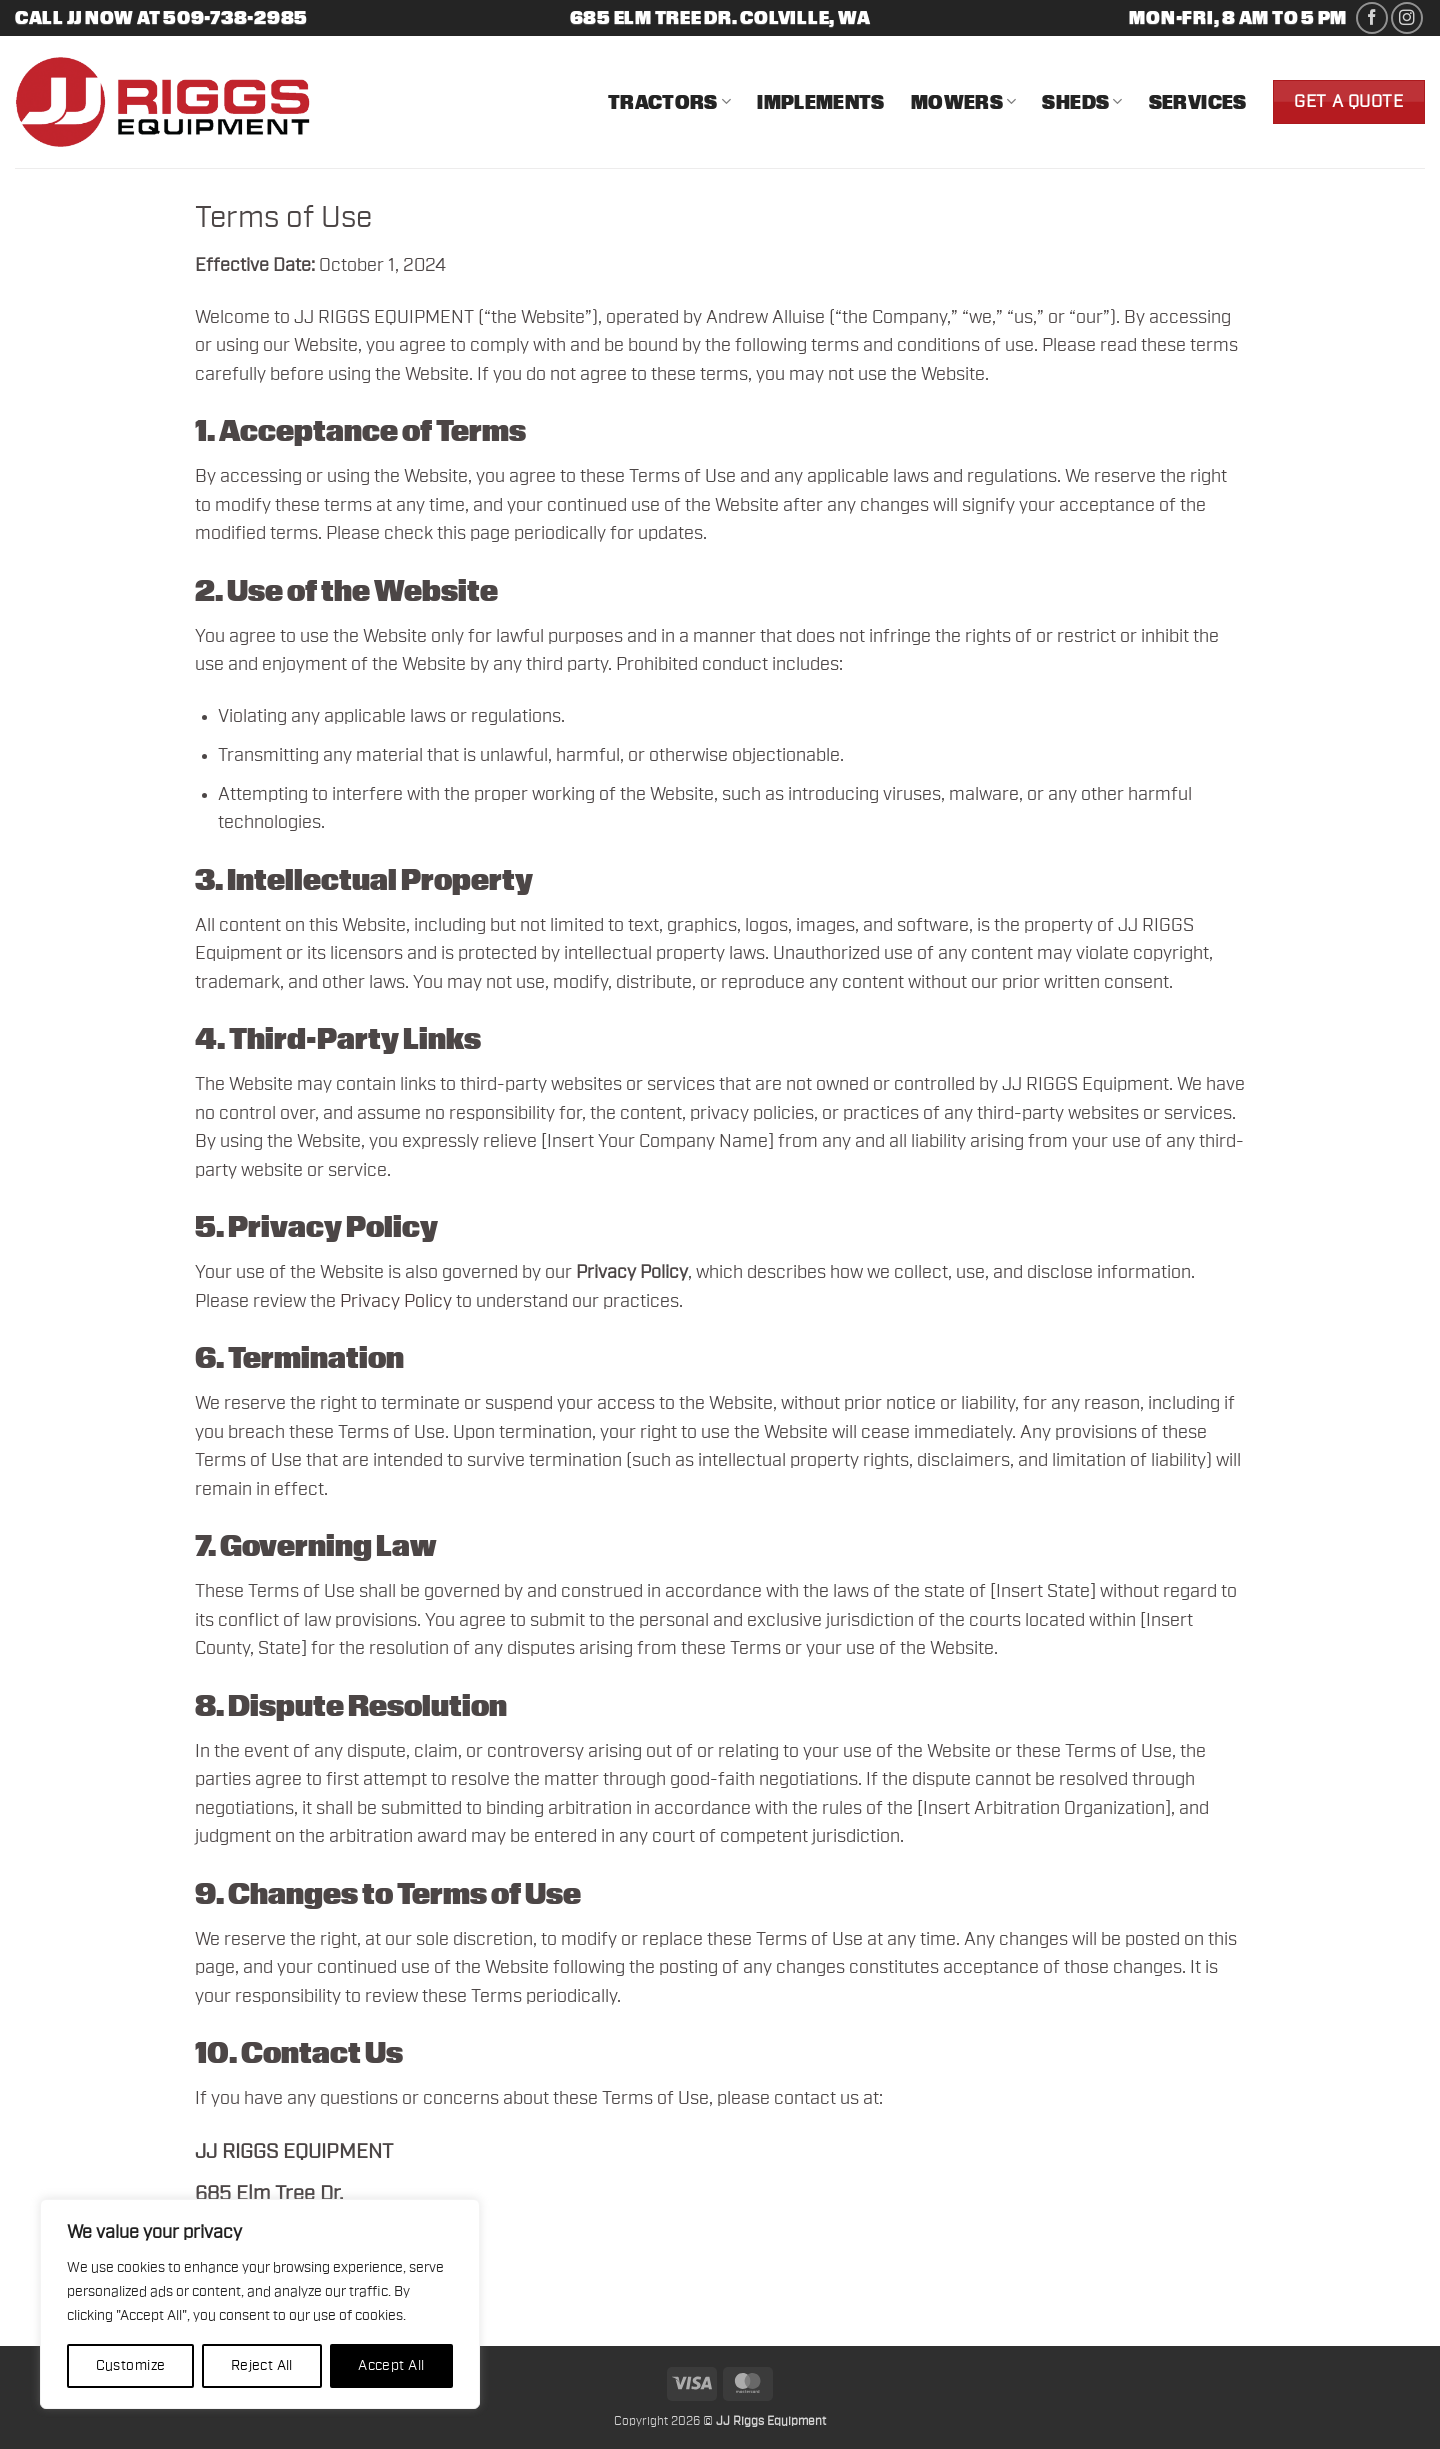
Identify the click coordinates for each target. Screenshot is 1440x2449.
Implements (821, 102)
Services (1198, 102)
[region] (260, 2304)
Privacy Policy (396, 1301)
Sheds (1082, 102)
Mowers (964, 102)
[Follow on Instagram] (1407, 18)
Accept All (391, 2366)
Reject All (262, 2366)
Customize (131, 2366)
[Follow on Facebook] (1372, 18)
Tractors (669, 102)
